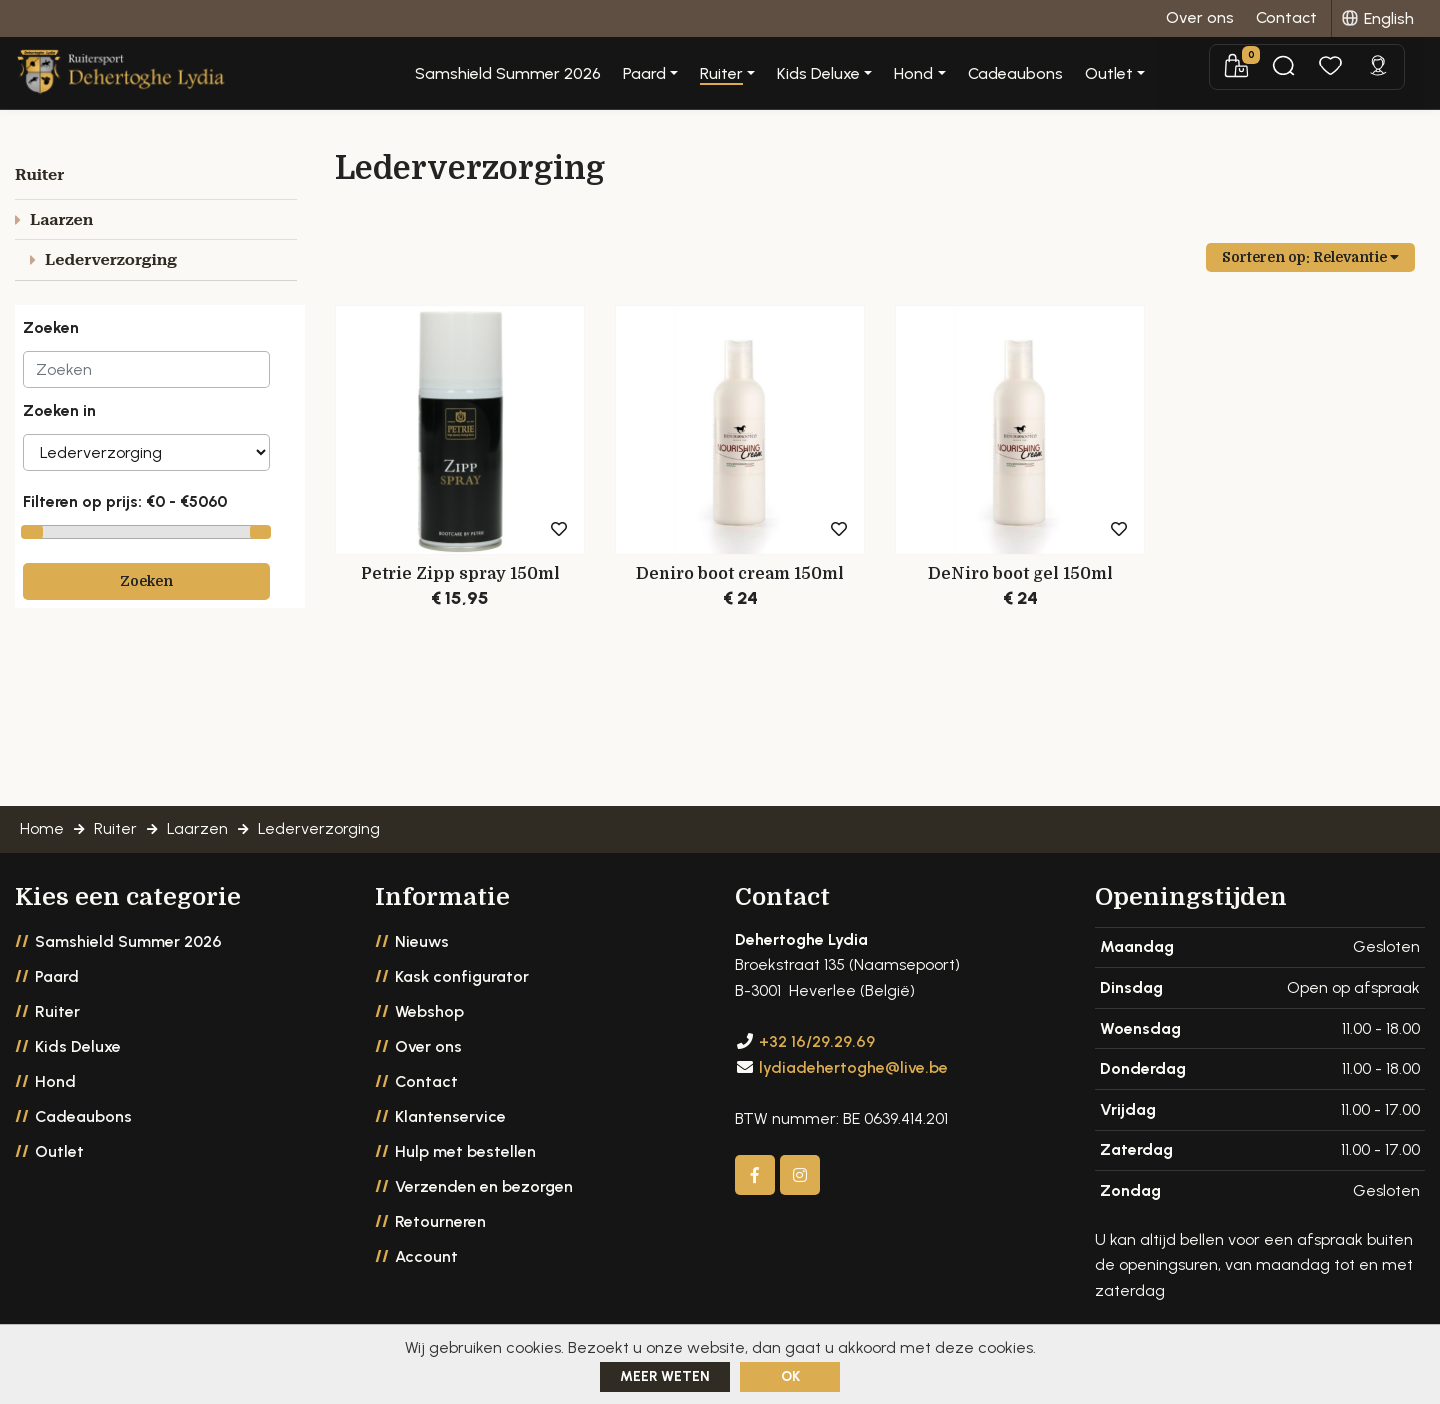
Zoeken (146, 581)
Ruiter (57, 1011)
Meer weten (665, 1376)
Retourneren (440, 1221)
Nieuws (422, 941)
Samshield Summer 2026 (582, 74)
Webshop (429, 1011)
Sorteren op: (1310, 257)
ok (790, 1376)
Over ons (428, 1046)
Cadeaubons (1088, 74)
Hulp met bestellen (465, 1151)
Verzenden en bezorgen (484, 1186)
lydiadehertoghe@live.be (853, 1067)
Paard (57, 976)
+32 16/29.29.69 (817, 1041)
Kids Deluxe (78, 1046)
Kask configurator (462, 976)
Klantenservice (450, 1116)
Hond (55, 1081)
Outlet (59, 1151)
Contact (426, 1081)
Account (426, 1256)
